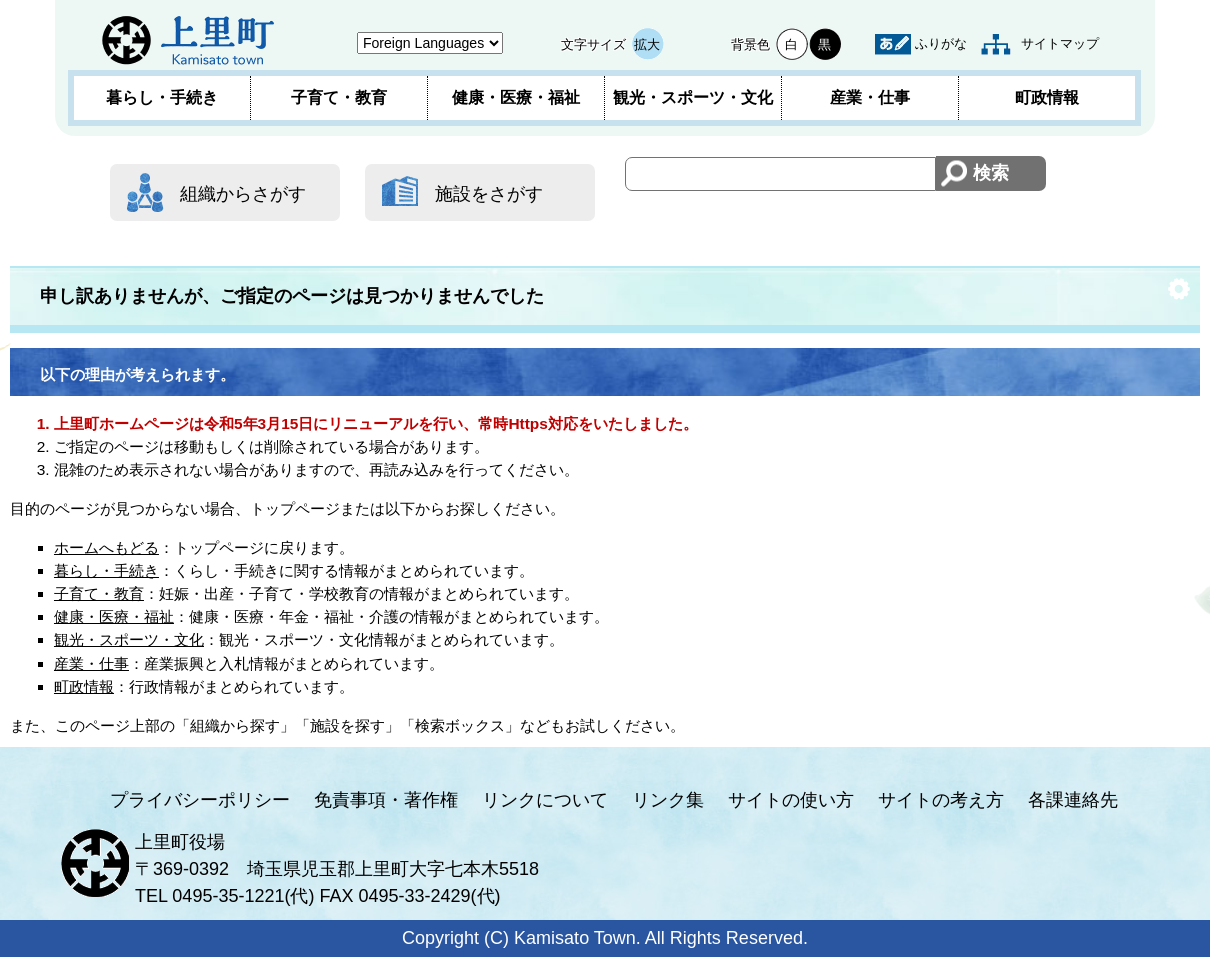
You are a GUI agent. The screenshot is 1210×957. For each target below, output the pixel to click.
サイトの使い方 (791, 800)
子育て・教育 (339, 97)
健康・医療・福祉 (516, 97)
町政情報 (1047, 97)
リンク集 (668, 800)
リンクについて (545, 800)
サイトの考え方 (941, 800)
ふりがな (941, 43)
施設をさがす (489, 194)
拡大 (647, 44)
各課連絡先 (1073, 800)
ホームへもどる (106, 547)
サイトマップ (1060, 43)
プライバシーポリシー (200, 800)
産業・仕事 (870, 97)
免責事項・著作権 (386, 800)
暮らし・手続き (162, 97)
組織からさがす (243, 194)
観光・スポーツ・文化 (693, 97)
